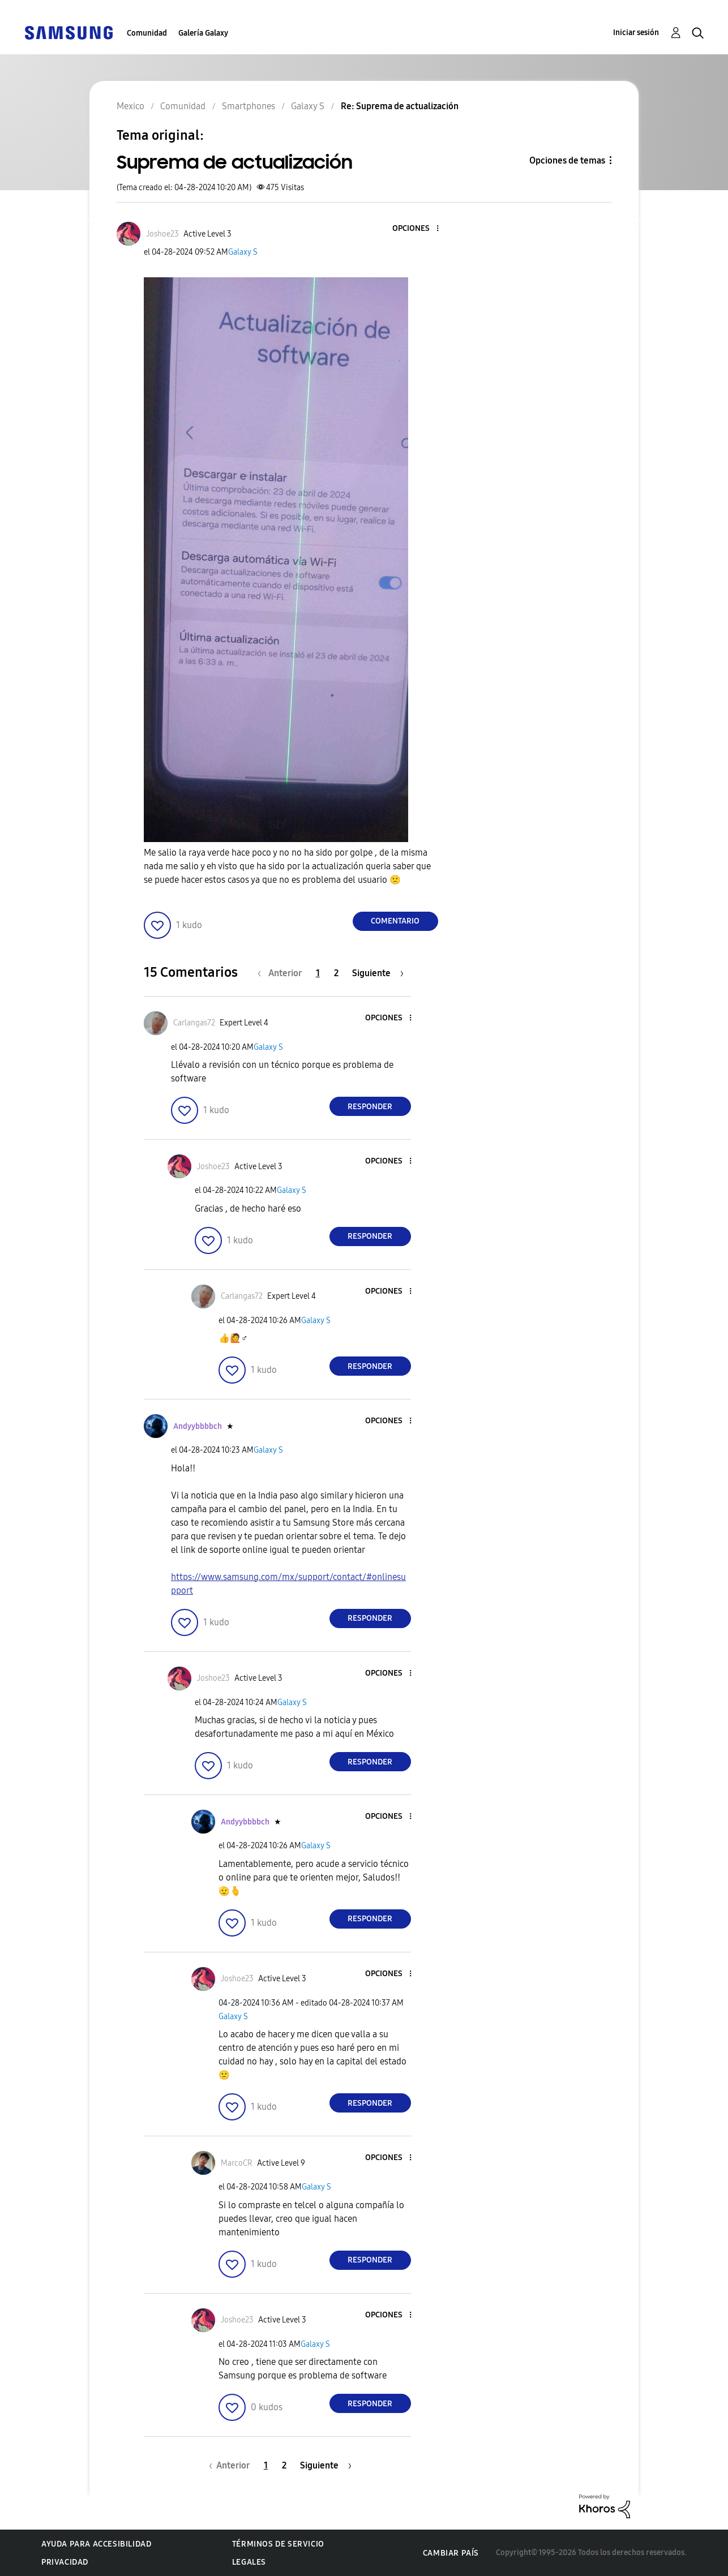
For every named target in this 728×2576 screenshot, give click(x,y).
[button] (418, 229)
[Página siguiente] (378, 973)
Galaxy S (243, 252)
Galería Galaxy (203, 33)
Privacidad (64, 2562)
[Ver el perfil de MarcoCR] (236, 2163)
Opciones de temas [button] (567, 160)
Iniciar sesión (636, 32)
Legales (249, 2562)
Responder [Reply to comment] (370, 1106)
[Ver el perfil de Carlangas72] (194, 1023)
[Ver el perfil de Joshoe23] (162, 234)
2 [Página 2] (336, 973)
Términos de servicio (278, 2544)
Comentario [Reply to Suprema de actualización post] (395, 921)
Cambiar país (451, 2553)
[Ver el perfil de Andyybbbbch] (197, 1426)
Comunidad (147, 33)
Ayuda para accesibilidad (96, 2544)
